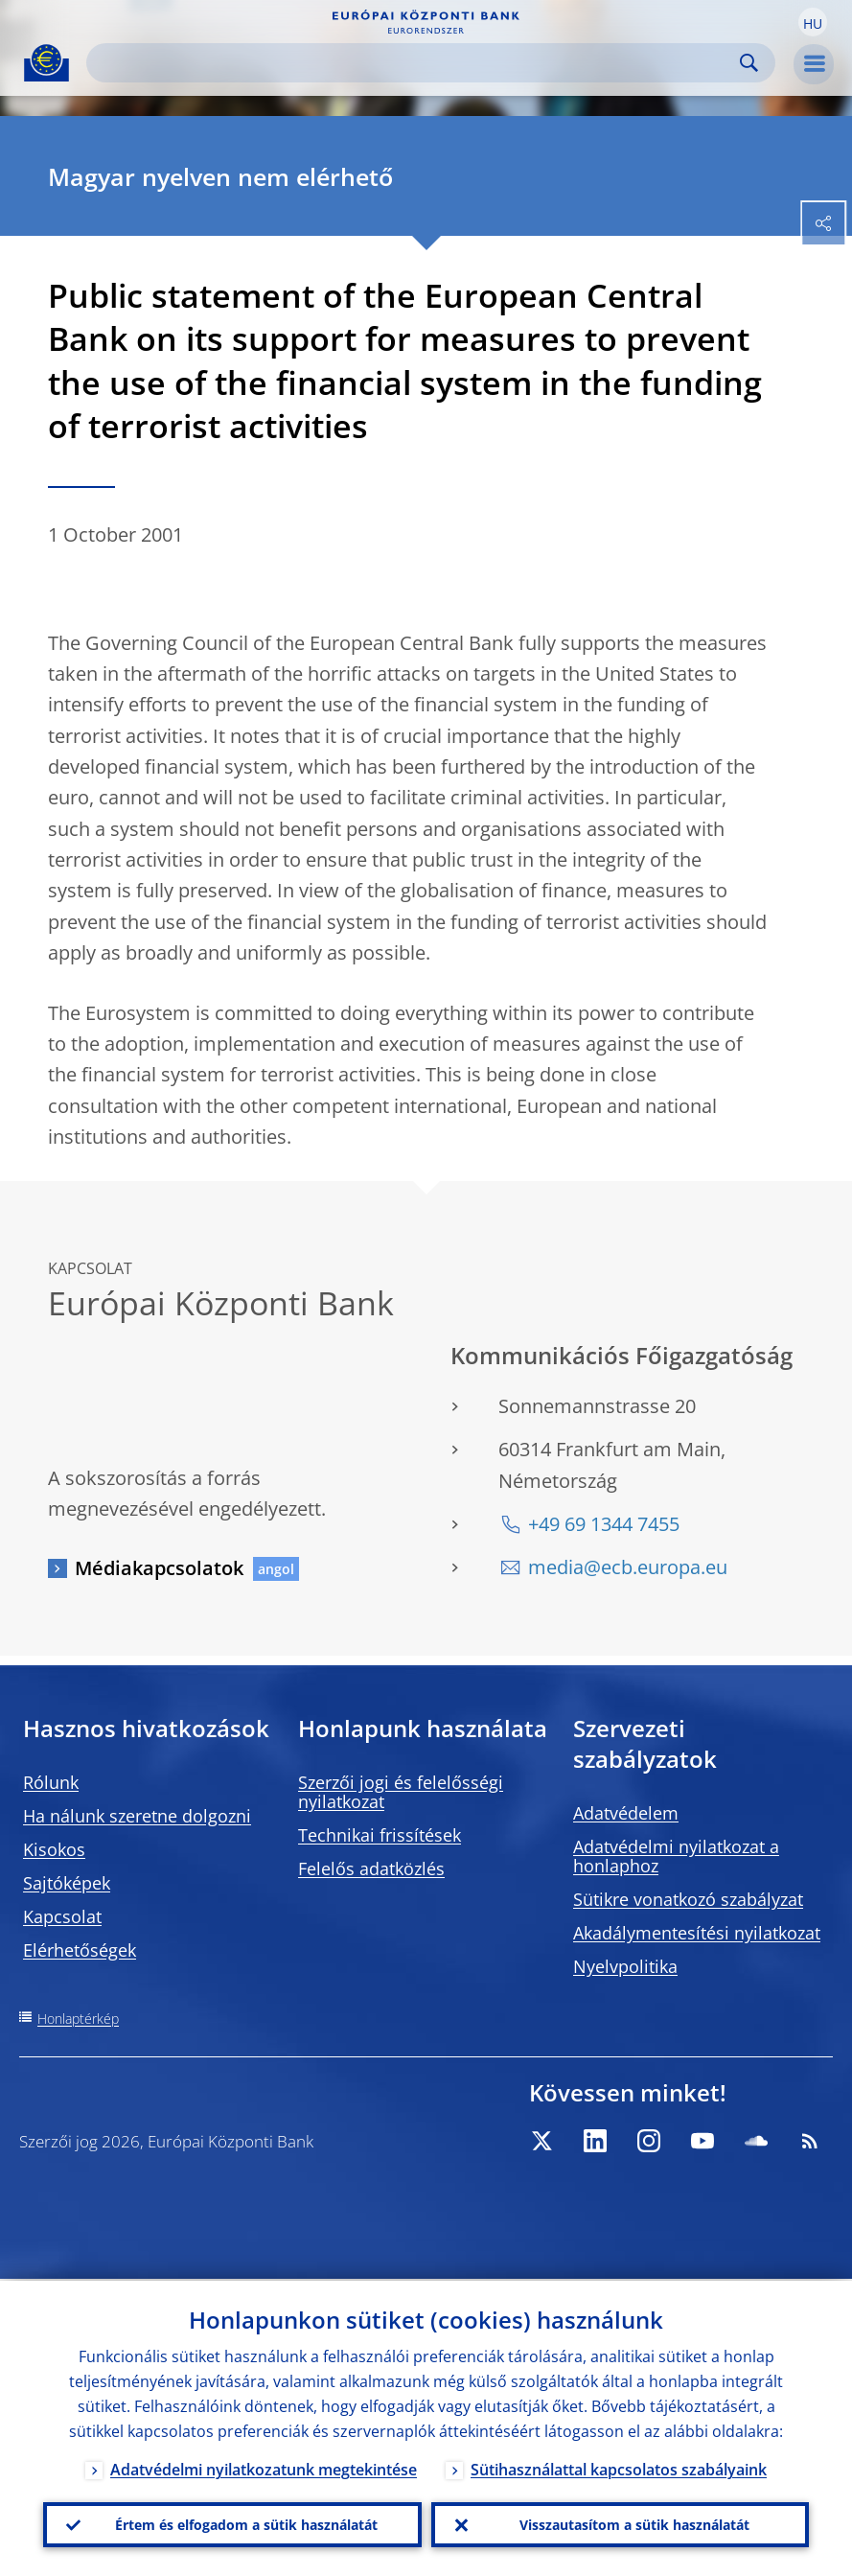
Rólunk (51, 1782)
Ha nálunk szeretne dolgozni (137, 1815)
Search (749, 63)
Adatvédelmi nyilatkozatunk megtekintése (263, 2467)
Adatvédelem (626, 1812)
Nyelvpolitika (625, 1966)
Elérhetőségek (79, 1949)
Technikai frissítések (379, 1834)
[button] (812, 22)
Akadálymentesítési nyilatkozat (696, 1932)
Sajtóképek (66, 1882)
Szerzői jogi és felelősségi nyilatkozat (400, 1792)
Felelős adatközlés (371, 1868)
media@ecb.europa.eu (627, 1567)
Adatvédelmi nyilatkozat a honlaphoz (676, 1856)
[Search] (415, 63)
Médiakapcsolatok (159, 1568)
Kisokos (54, 1849)
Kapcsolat (62, 1916)
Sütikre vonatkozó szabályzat (688, 1899)
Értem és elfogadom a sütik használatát (246, 2524)
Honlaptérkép (78, 2018)
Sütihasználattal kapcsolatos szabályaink (619, 2467)
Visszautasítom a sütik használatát (634, 2524)
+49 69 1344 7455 (603, 1524)
